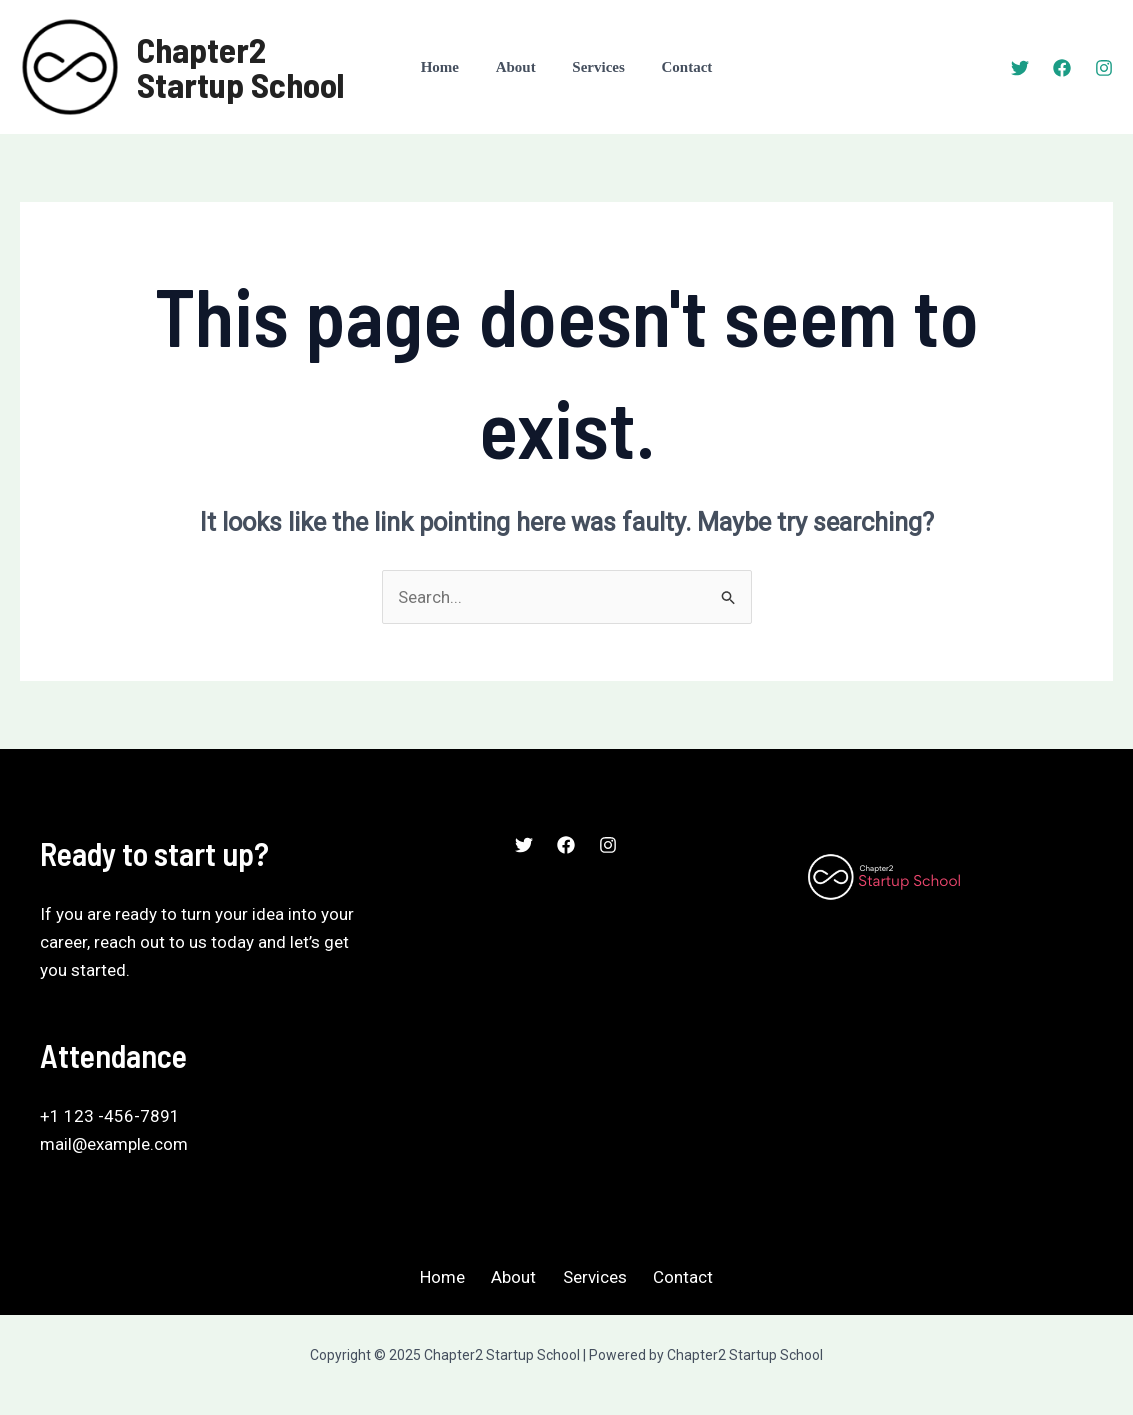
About (519, 67)
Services (595, 67)
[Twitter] (1020, 68)
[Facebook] (1062, 68)
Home (450, 67)
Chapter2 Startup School (240, 66)
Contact (677, 67)
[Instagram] (1104, 68)
